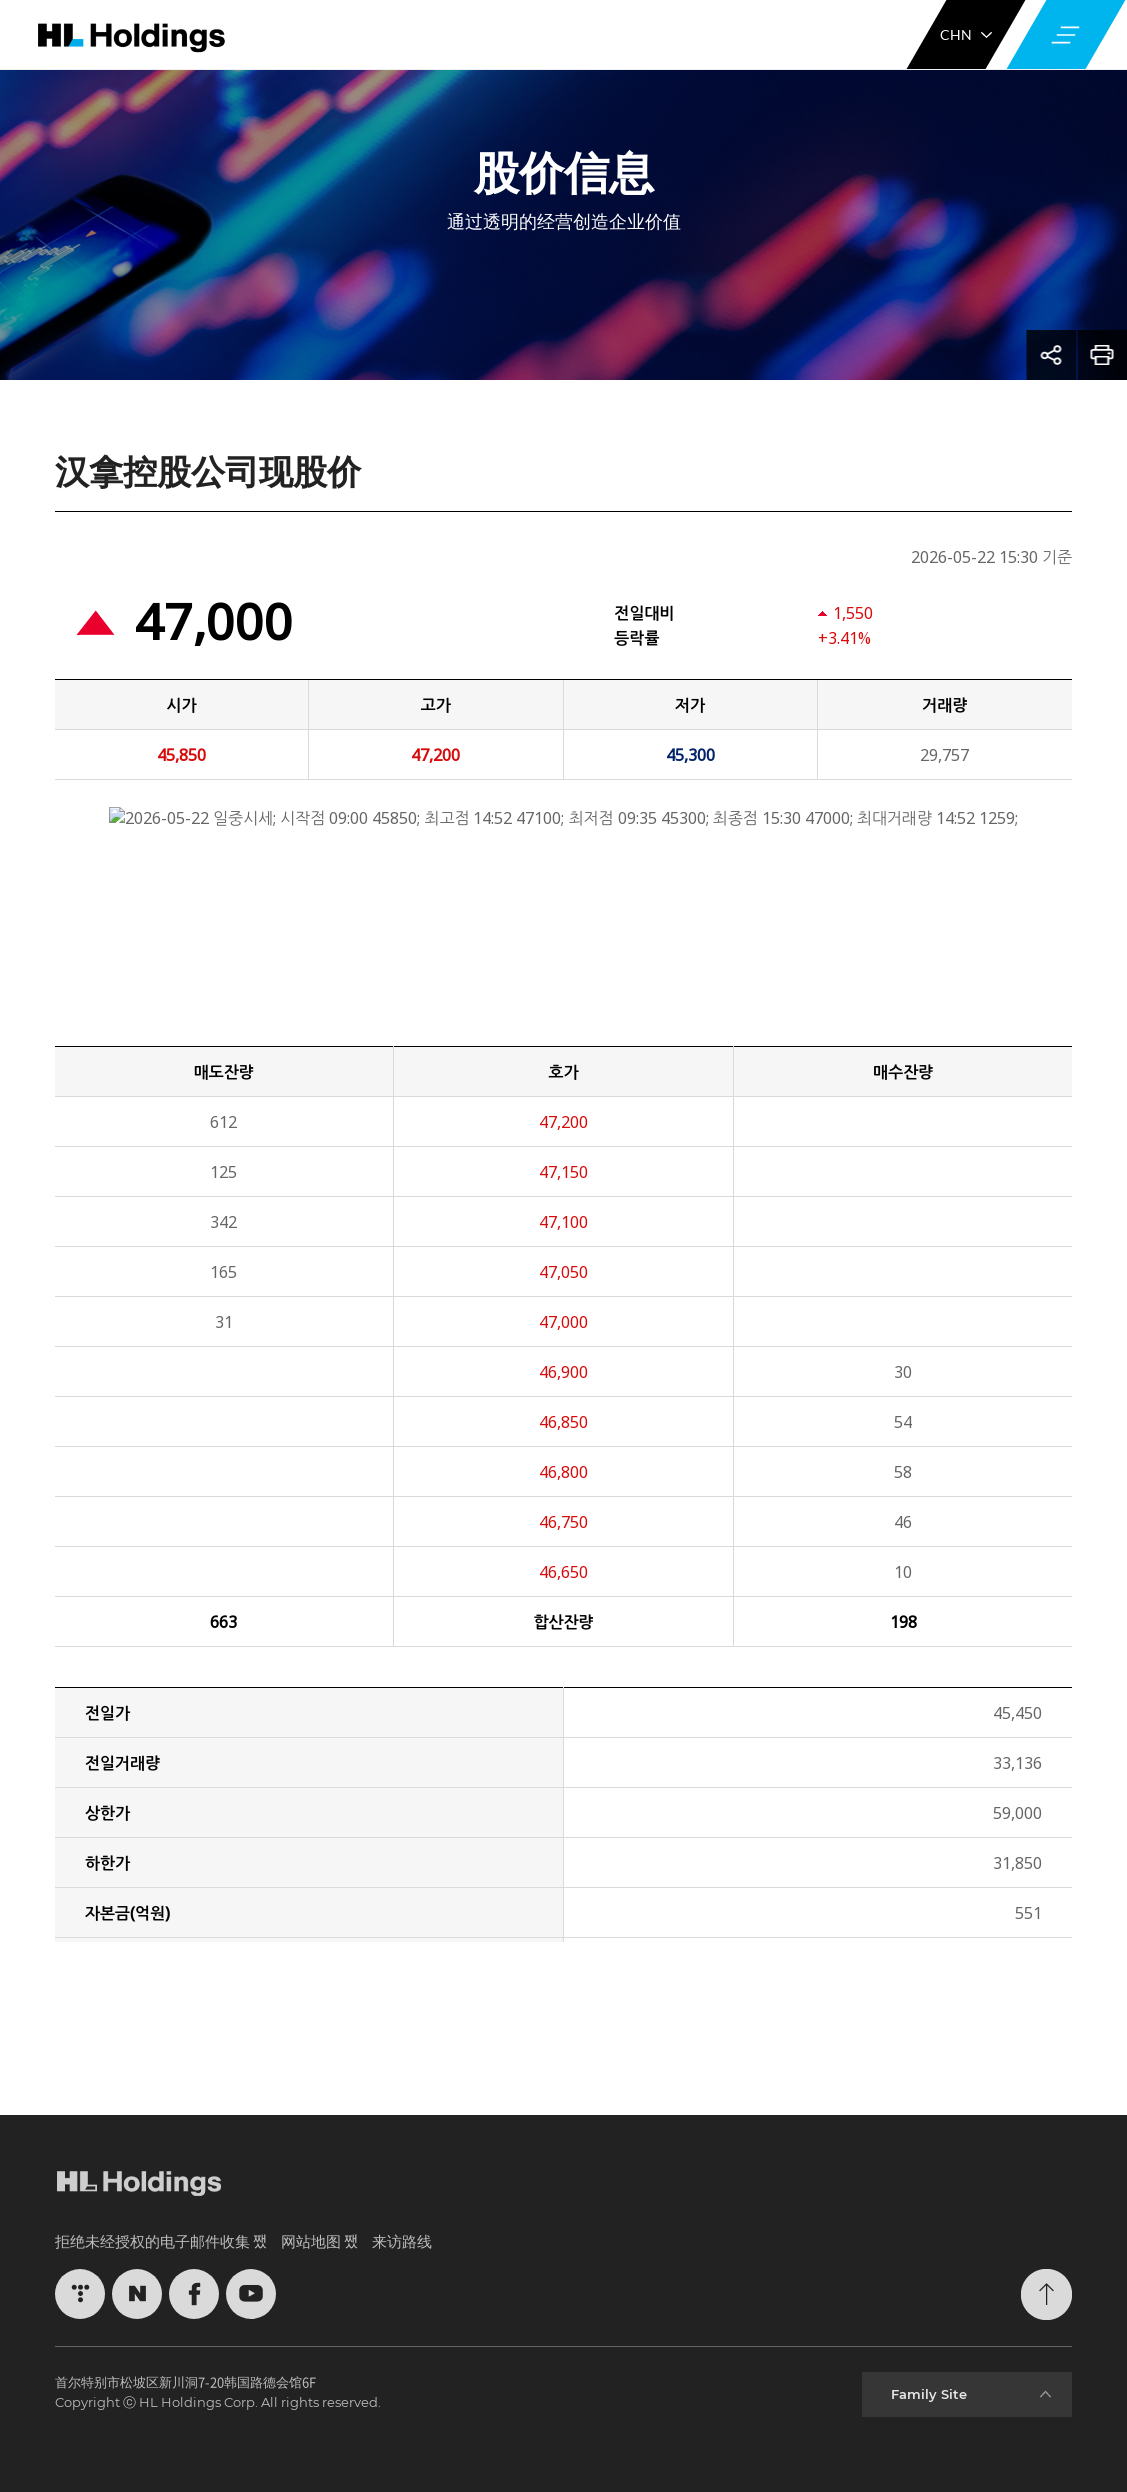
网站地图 (311, 2241)
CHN (966, 34)
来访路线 (402, 2241)
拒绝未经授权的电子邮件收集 (152, 2241)
